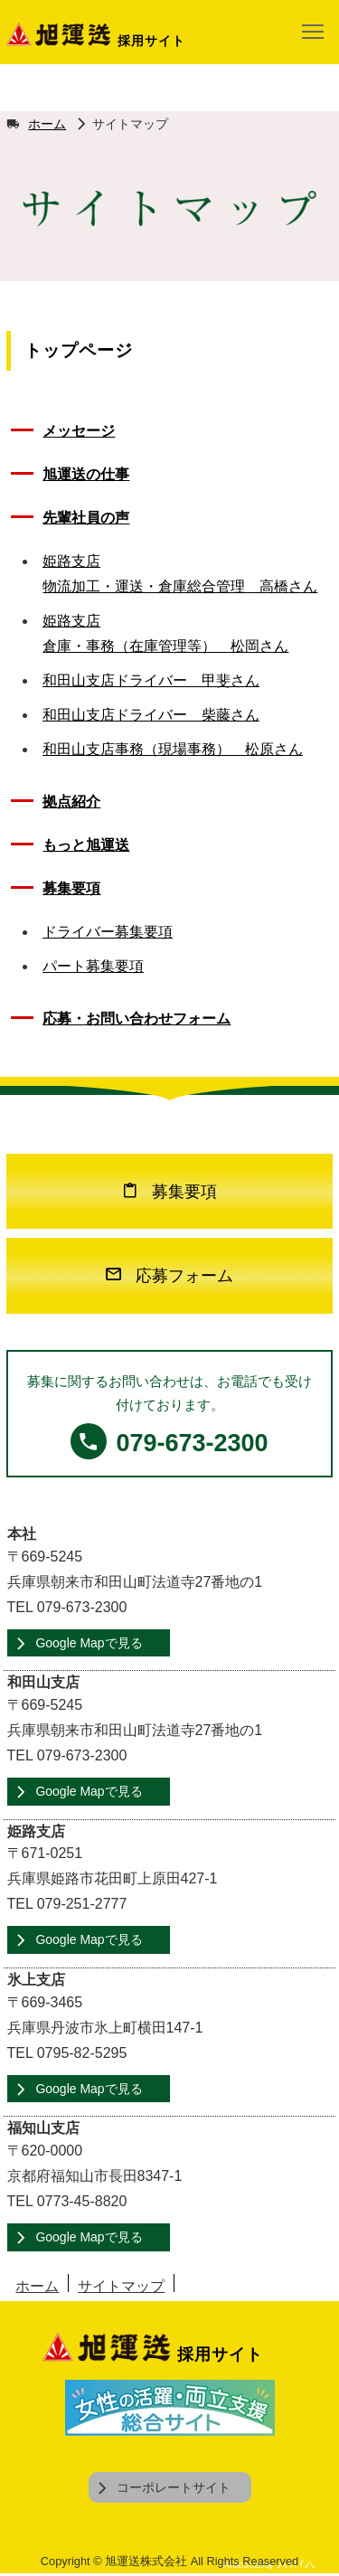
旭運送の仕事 (85, 474)
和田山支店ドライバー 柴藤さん (150, 714)
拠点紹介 (71, 801)
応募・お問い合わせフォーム (136, 1018)
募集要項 (71, 888)
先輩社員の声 (85, 517)
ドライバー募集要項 (107, 931)
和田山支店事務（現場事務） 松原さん (172, 749)
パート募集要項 (93, 966)
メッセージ (78, 431)
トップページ (78, 350)
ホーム (47, 124)
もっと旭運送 (85, 845)
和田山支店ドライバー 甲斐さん (150, 680)
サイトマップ (121, 2286)
